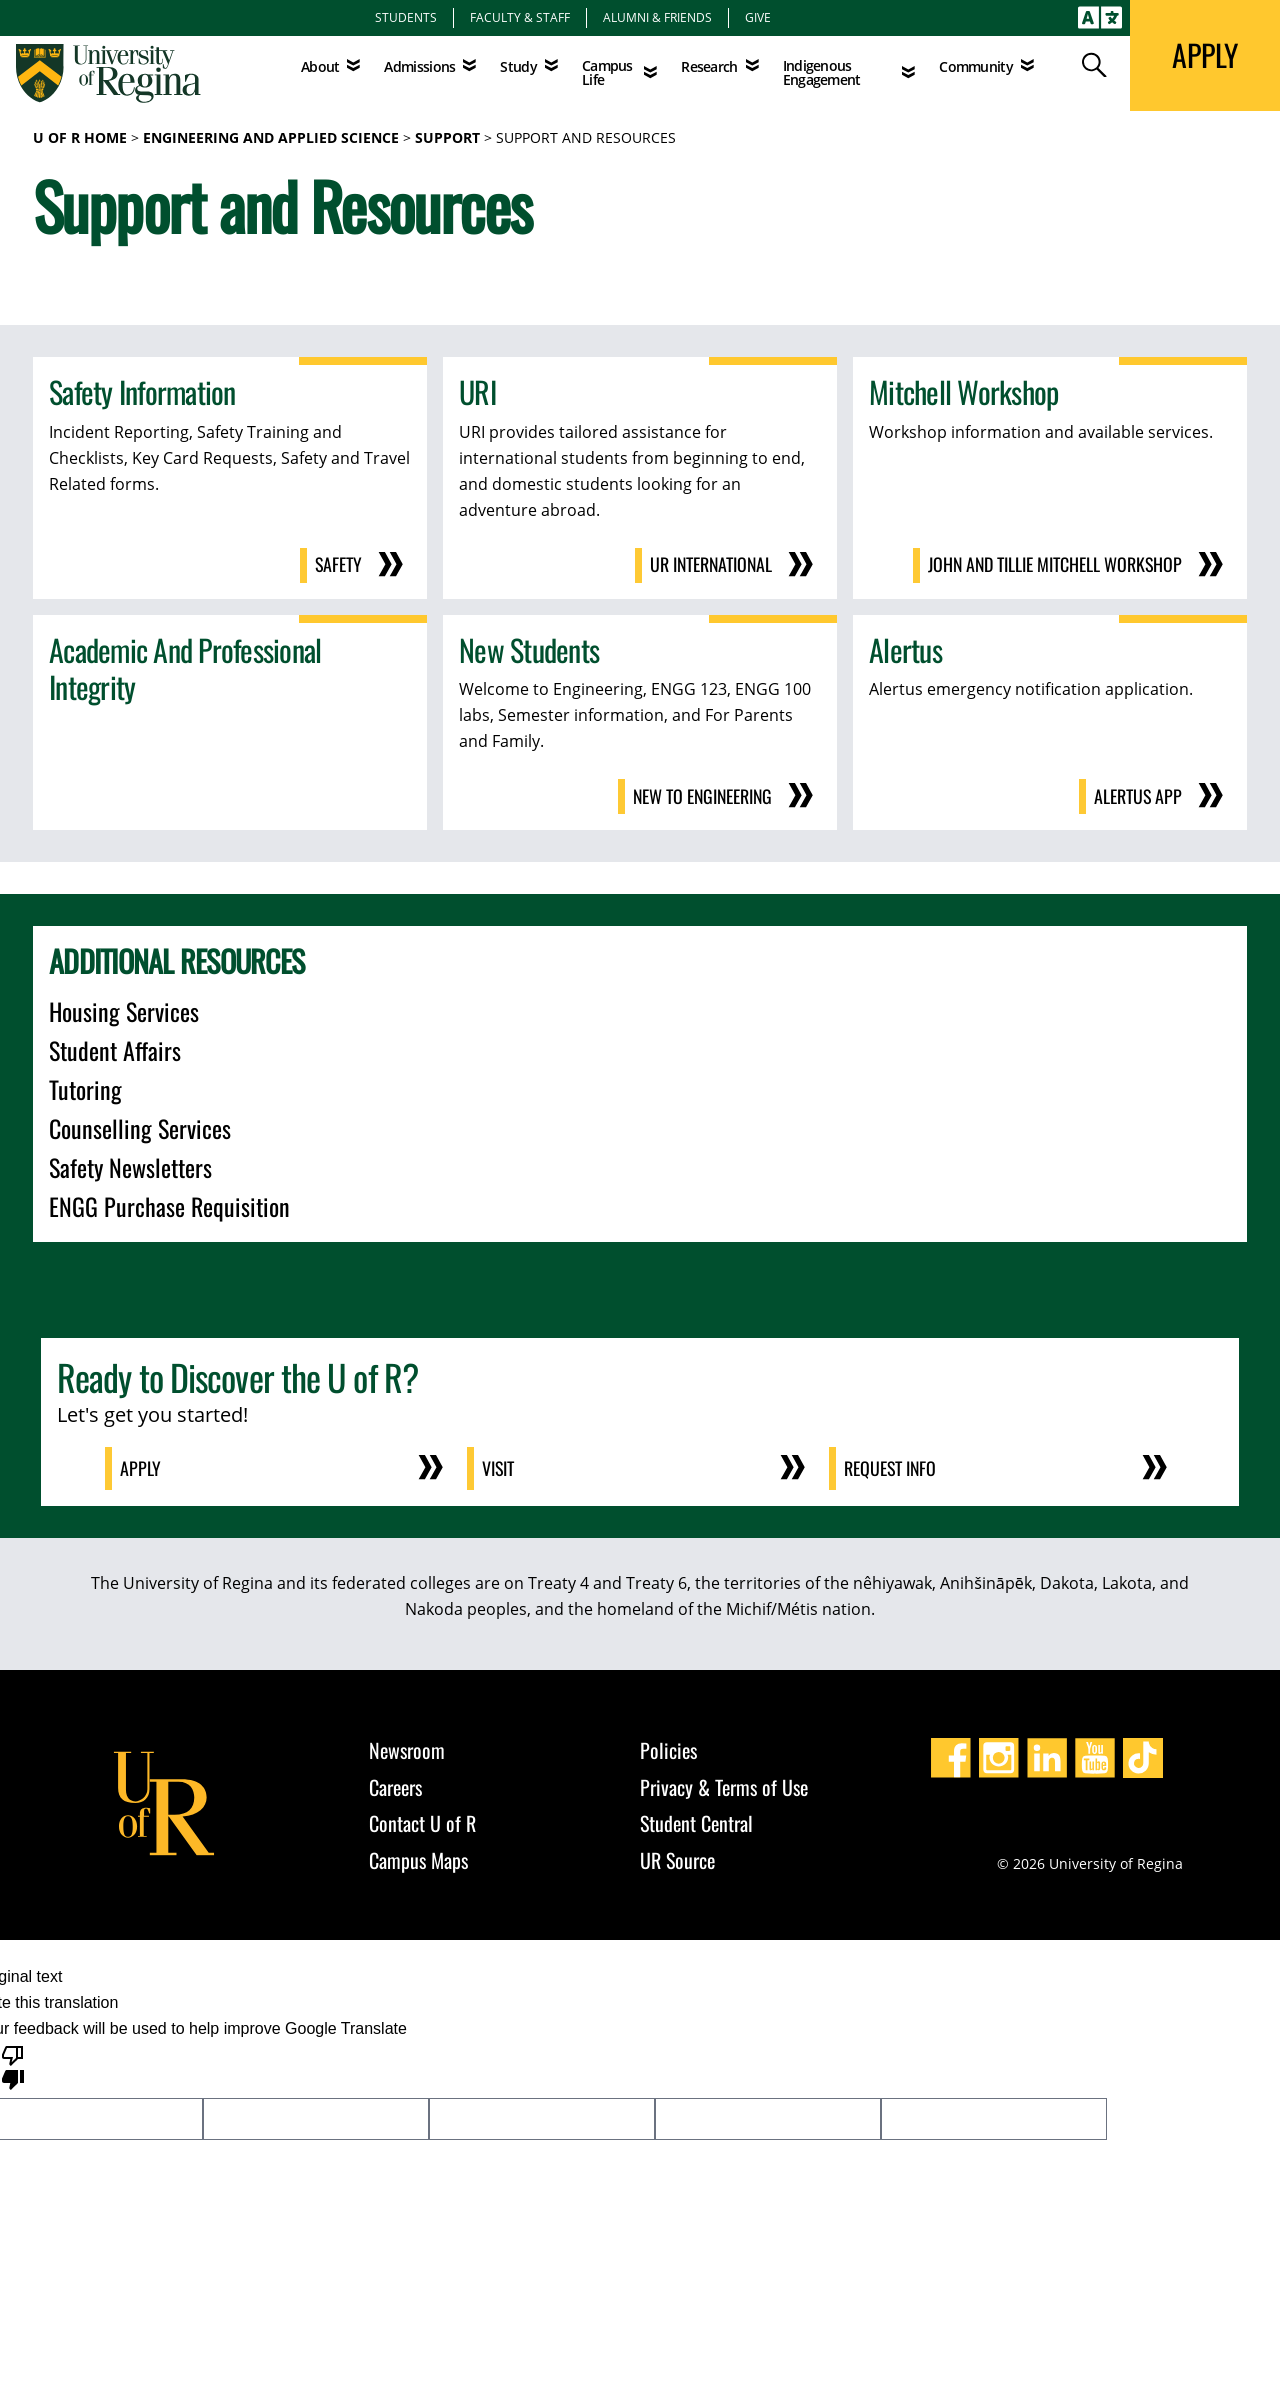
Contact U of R (422, 1820)
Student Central (696, 1820)
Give (758, 17)
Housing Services (124, 1009)
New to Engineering (700, 795)
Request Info (892, 1466)
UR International (709, 565)
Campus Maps (418, 1857)
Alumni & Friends (657, 17)
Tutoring (85, 1087)
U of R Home (80, 137)
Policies (668, 1747)
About (320, 66)
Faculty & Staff (520, 17)
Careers (395, 1784)
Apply (141, 1466)
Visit (499, 1466)
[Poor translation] (13, 2063)
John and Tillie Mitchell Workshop (1053, 565)
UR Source (677, 1857)
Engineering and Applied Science (271, 137)
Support (447, 137)
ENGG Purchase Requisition (169, 1204)
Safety (338, 565)
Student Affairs (115, 1048)
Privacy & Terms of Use (724, 1784)
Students (406, 17)
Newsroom (407, 1747)
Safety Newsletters (130, 1165)
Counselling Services (140, 1126)
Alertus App (1137, 795)
